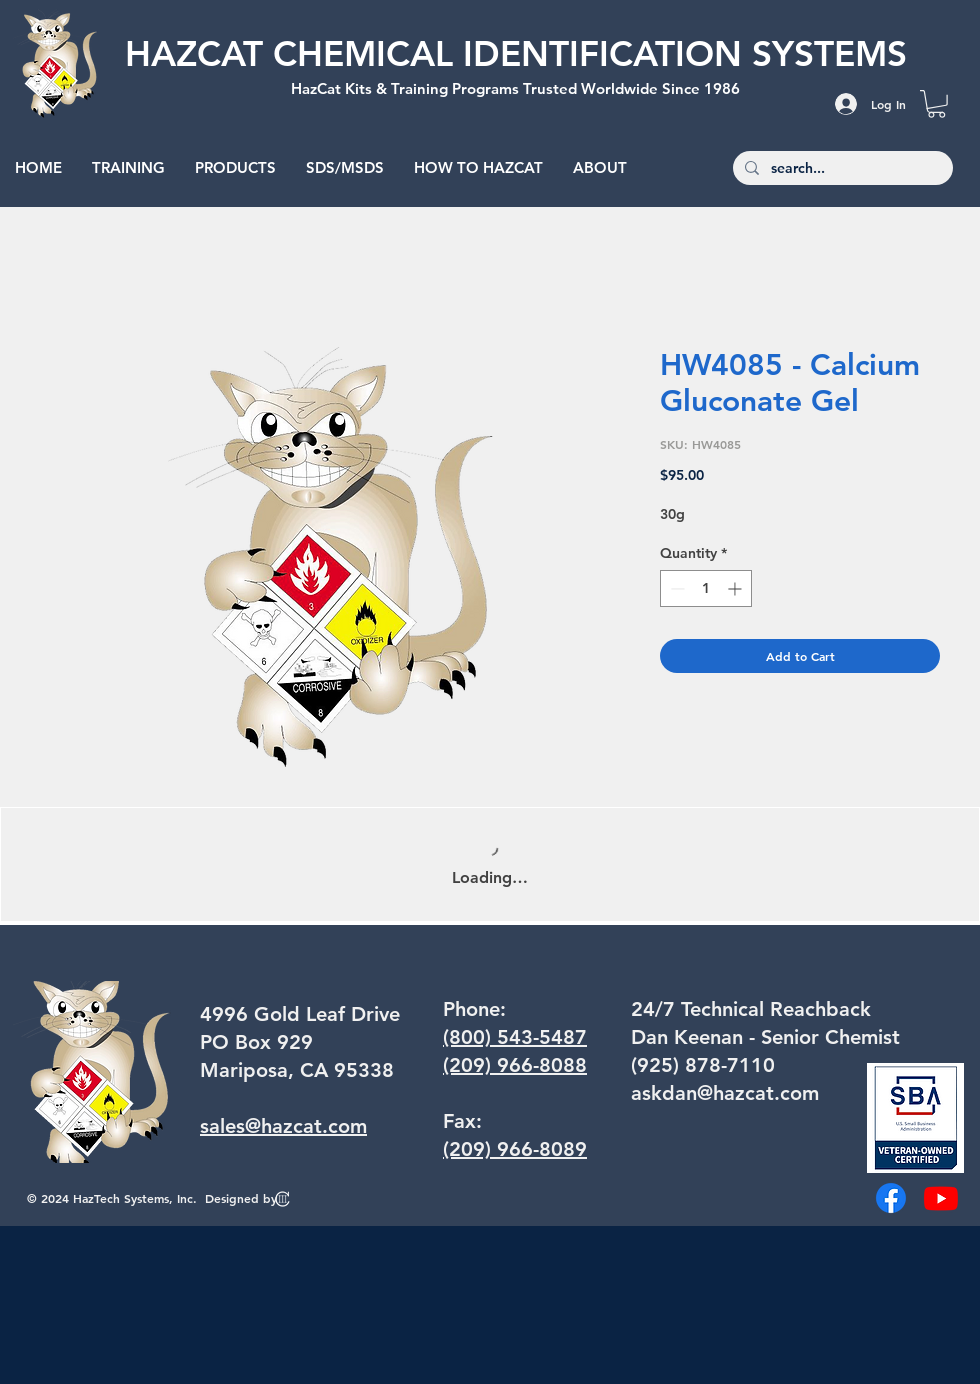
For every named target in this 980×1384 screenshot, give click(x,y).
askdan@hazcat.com (725, 1093)
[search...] (841, 169)
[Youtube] (941, 1198)
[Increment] (736, 588)
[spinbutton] (706, 588)
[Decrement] (675, 588)
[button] (936, 104)
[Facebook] (891, 1198)
